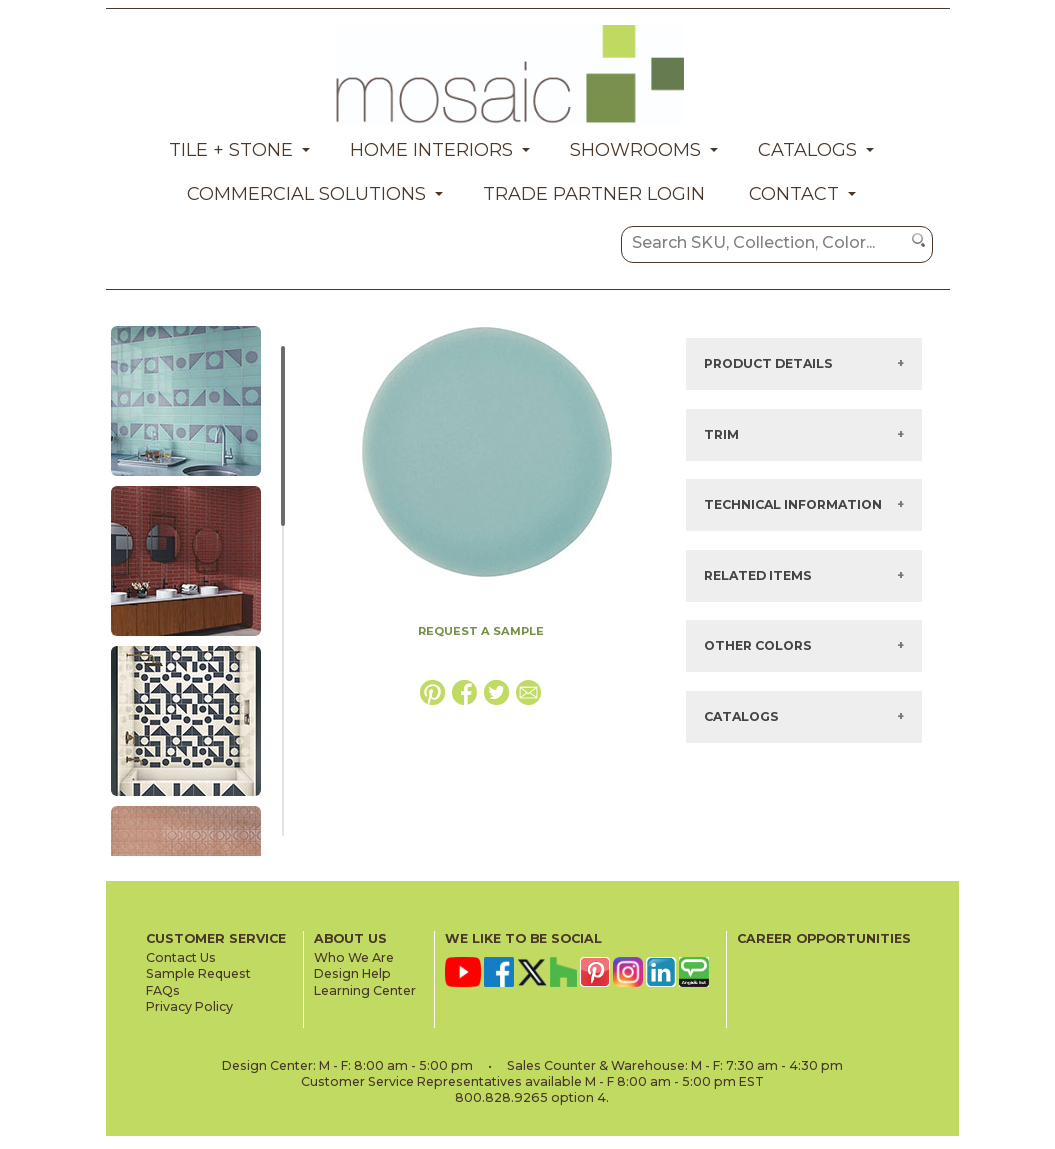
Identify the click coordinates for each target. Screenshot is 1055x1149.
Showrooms (635, 150)
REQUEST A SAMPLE (481, 631)
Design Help (352, 973)
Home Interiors (431, 150)
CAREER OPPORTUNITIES (824, 938)
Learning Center (365, 990)
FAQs (163, 990)
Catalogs (807, 150)
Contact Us (181, 957)
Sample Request (198, 973)
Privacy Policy (189, 1006)
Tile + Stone (231, 150)
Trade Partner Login (594, 194)
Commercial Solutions (306, 194)
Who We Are (354, 957)
